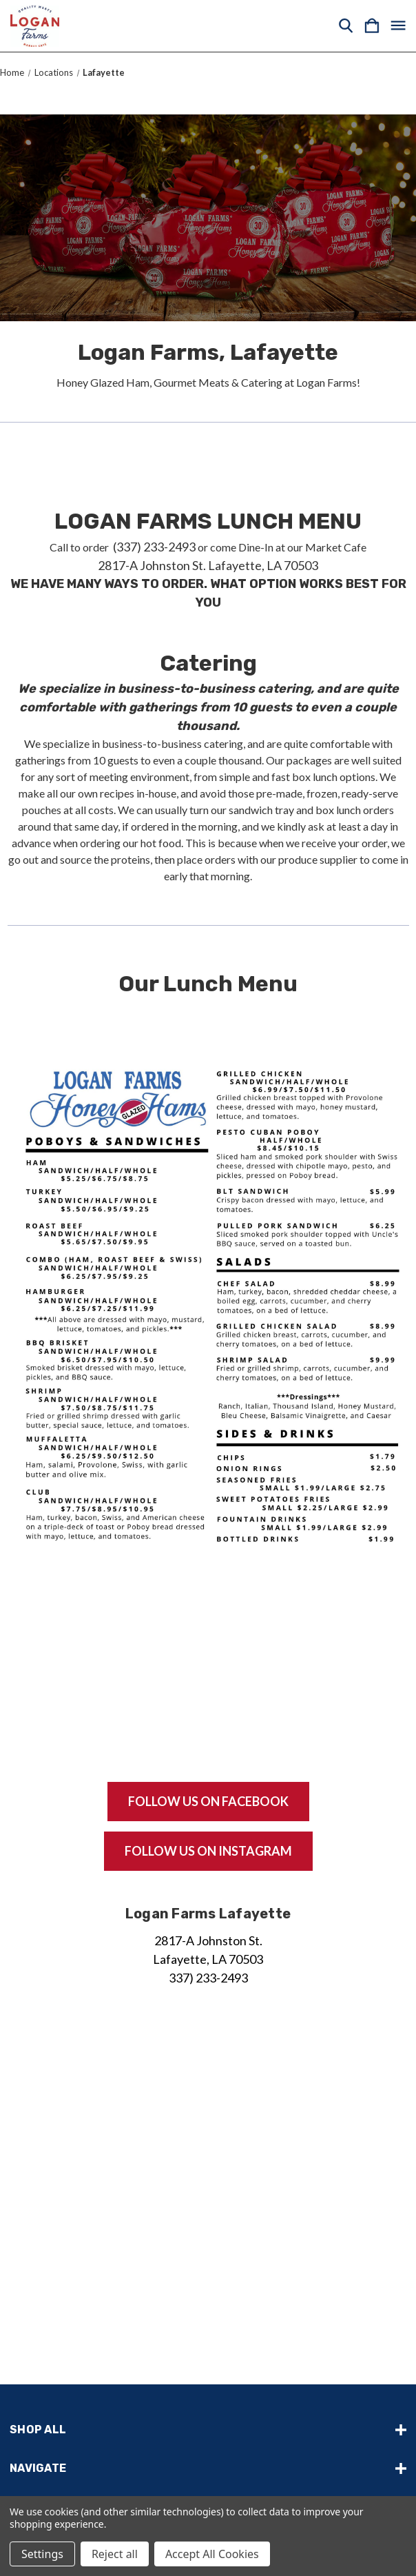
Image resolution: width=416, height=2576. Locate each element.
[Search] (345, 26)
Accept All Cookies (212, 2554)
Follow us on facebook (208, 1801)
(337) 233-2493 (153, 546)
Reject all (115, 2554)
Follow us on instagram (208, 1850)
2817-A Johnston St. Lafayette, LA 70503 (208, 565)
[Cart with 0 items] (371, 26)
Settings (42, 2554)
